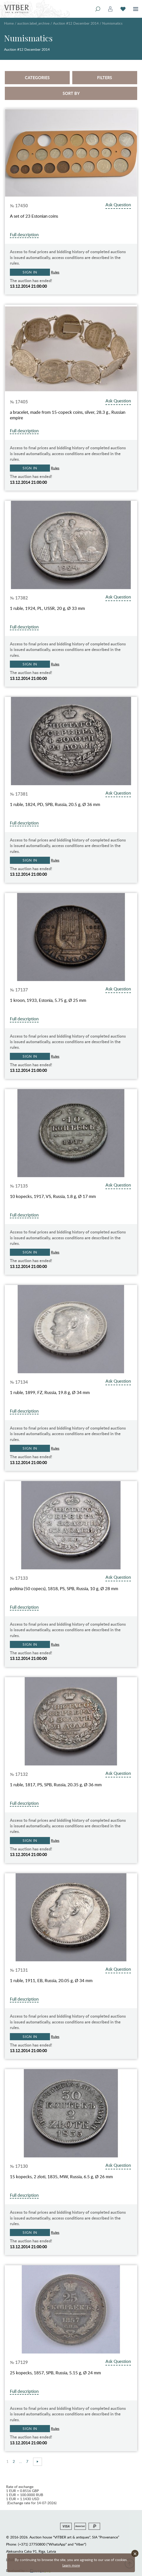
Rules (55, 272)
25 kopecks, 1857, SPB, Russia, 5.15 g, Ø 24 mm (55, 2373)
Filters (104, 77)
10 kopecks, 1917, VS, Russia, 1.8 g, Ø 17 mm (53, 1196)
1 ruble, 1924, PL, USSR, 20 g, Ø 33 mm (47, 608)
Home (9, 23)
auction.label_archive (33, 23)
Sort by (71, 93)
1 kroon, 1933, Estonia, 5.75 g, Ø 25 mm (48, 1000)
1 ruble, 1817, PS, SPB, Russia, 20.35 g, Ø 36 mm (56, 1785)
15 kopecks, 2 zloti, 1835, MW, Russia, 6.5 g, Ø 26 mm (61, 2176)
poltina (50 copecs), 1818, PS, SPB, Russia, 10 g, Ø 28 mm (64, 1588)
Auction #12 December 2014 (76, 23)
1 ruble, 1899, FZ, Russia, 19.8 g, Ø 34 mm (50, 1392)
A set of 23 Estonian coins (34, 216)
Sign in (30, 272)
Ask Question (118, 205)
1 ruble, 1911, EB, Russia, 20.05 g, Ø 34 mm (51, 1980)
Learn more (71, 2565)
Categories (37, 77)
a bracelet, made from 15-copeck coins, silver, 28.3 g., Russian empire (67, 415)
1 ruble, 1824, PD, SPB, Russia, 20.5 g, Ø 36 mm (55, 804)
